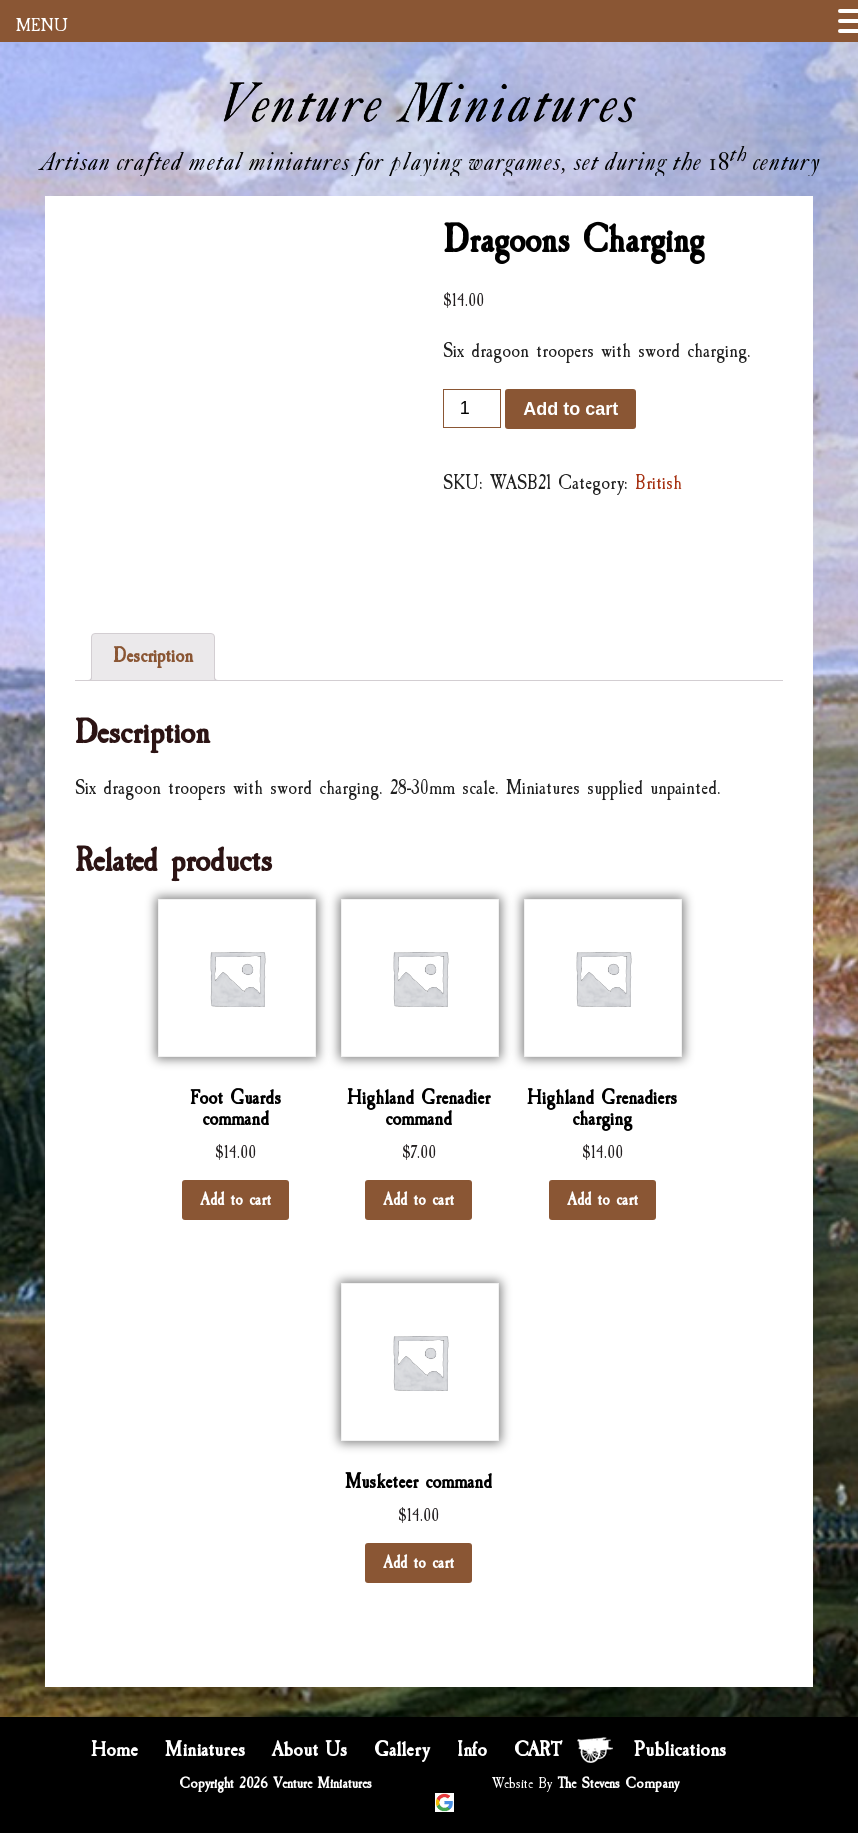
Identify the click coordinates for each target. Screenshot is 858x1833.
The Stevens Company (618, 1783)
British (658, 483)
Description (153, 656)
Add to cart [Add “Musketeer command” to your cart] (418, 1563)
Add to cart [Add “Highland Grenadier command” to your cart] (418, 1200)
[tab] (153, 657)
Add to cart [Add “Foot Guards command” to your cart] (235, 1200)
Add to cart (570, 409)
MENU (42, 25)
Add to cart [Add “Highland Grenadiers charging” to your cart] (602, 1200)
